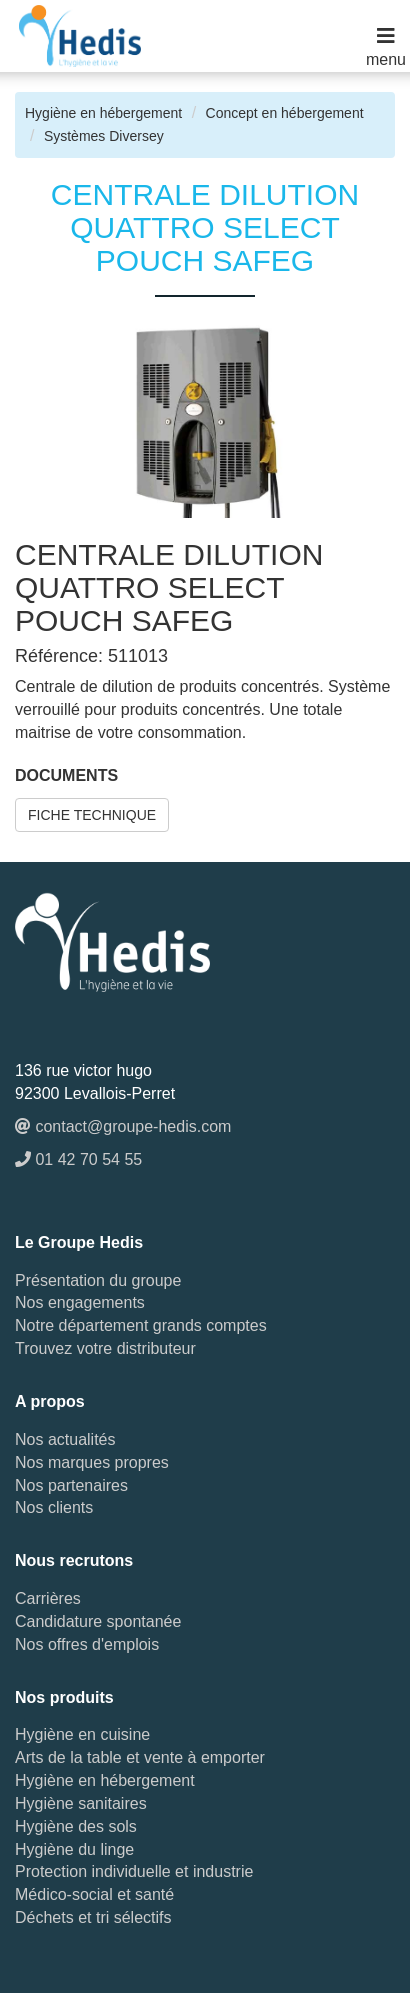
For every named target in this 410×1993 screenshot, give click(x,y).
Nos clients (54, 1507)
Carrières (48, 1598)
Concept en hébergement (285, 113)
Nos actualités (65, 1439)
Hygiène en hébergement (103, 113)
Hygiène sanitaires (81, 1803)
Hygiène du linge (74, 1849)
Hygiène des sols (76, 1826)
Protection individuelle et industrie (134, 1871)
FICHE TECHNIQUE (92, 815)
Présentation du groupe (98, 1280)
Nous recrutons (74, 1560)
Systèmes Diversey (104, 136)
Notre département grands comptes (141, 1325)
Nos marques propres (92, 1462)
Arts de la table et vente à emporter (140, 1757)
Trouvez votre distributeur (105, 1348)
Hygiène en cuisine (82, 1734)
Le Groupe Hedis (79, 1242)
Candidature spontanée (98, 1621)
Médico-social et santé (94, 1894)
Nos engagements (80, 1302)
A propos (50, 1401)
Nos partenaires (71, 1485)
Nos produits (64, 1697)
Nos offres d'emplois (87, 1644)
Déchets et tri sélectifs (93, 1917)
